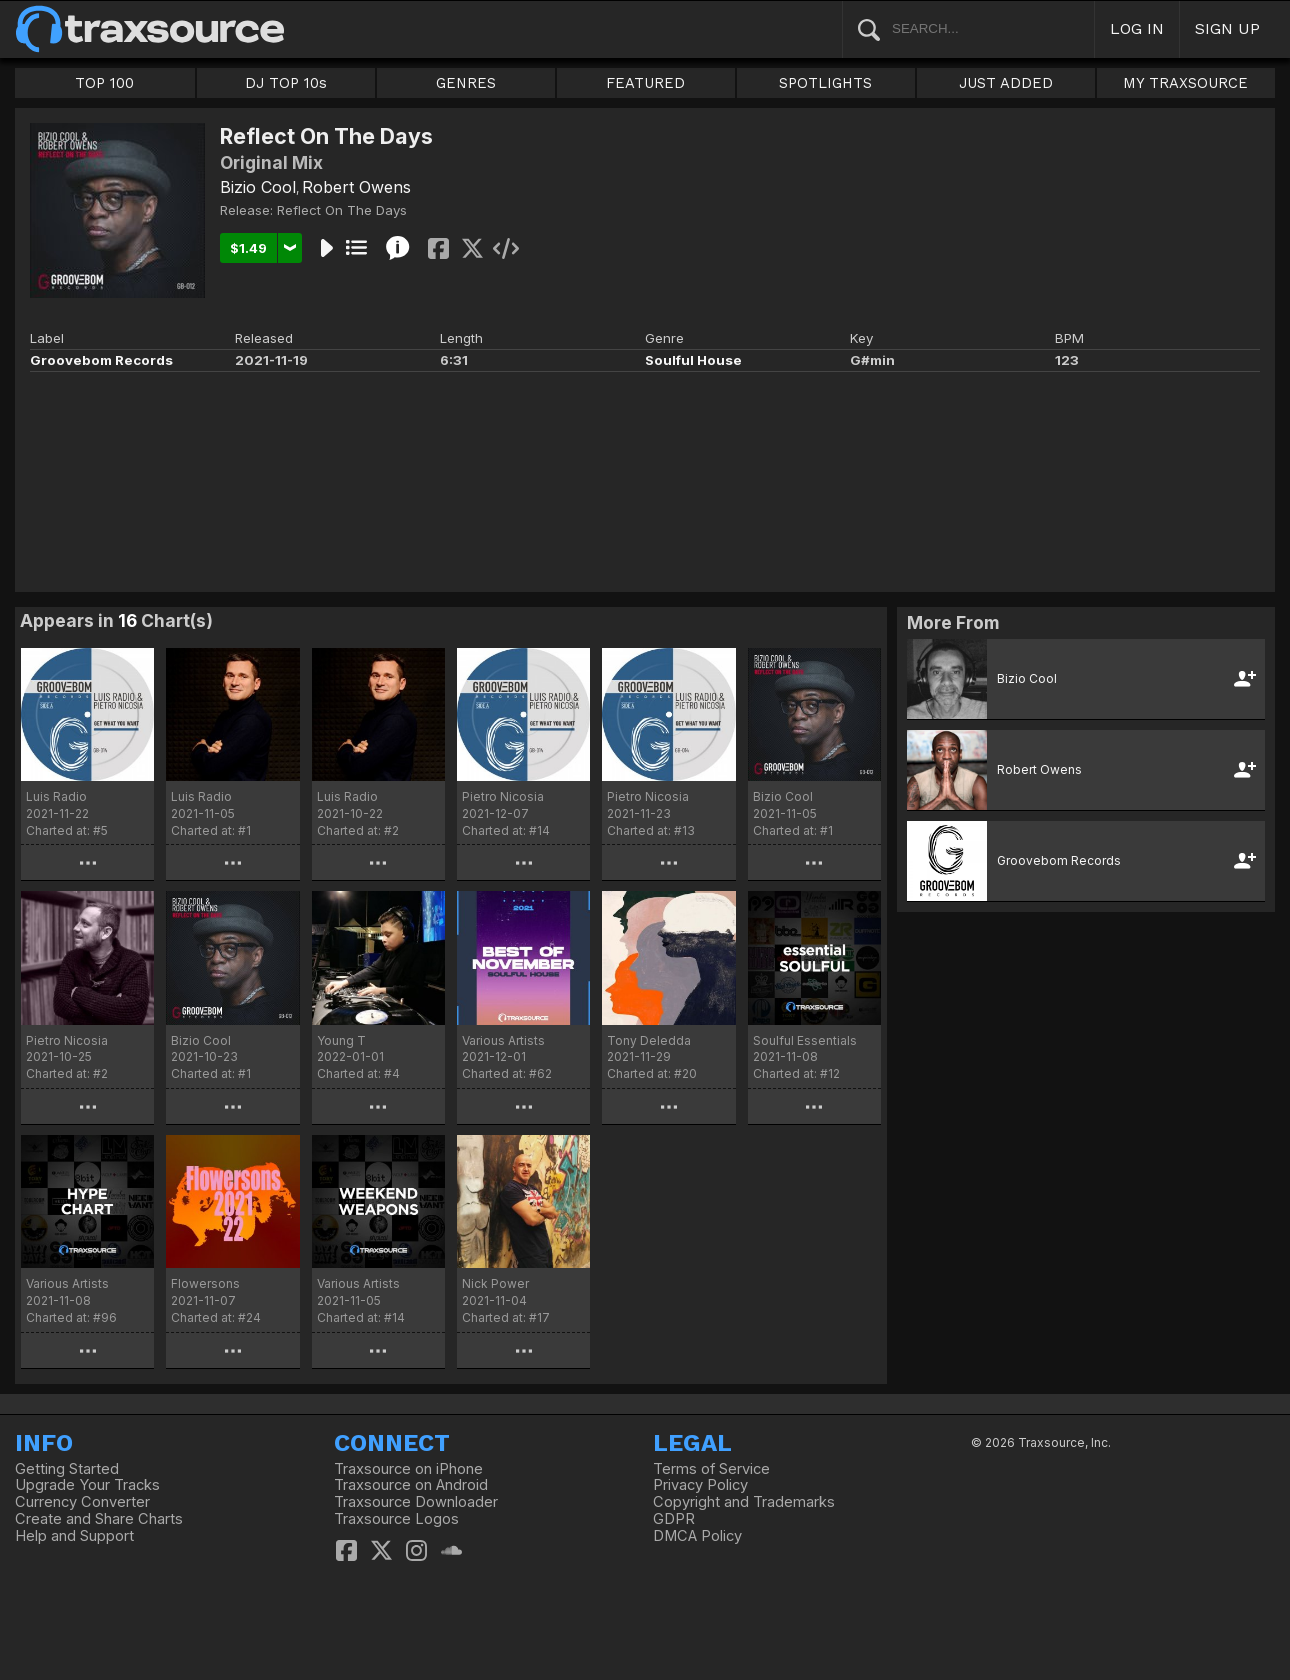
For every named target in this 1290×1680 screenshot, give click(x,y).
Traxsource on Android (411, 1485)
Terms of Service (711, 1469)
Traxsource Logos (396, 1519)
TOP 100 (104, 83)
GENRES (466, 83)
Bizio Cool (258, 187)
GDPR (674, 1519)
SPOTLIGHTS (825, 83)
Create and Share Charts (99, 1519)
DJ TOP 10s (286, 83)
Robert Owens (356, 187)
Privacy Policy (700, 1485)
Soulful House (693, 360)
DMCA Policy (697, 1536)
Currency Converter (82, 1502)
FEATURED (645, 83)
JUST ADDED (1006, 83)
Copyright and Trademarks (744, 1502)
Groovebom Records (101, 360)
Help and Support (74, 1536)
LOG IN (1137, 28)
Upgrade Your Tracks (87, 1485)
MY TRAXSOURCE (1185, 83)
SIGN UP (1227, 28)
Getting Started (67, 1469)
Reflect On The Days (342, 210)
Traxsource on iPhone (408, 1469)
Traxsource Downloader (416, 1502)
